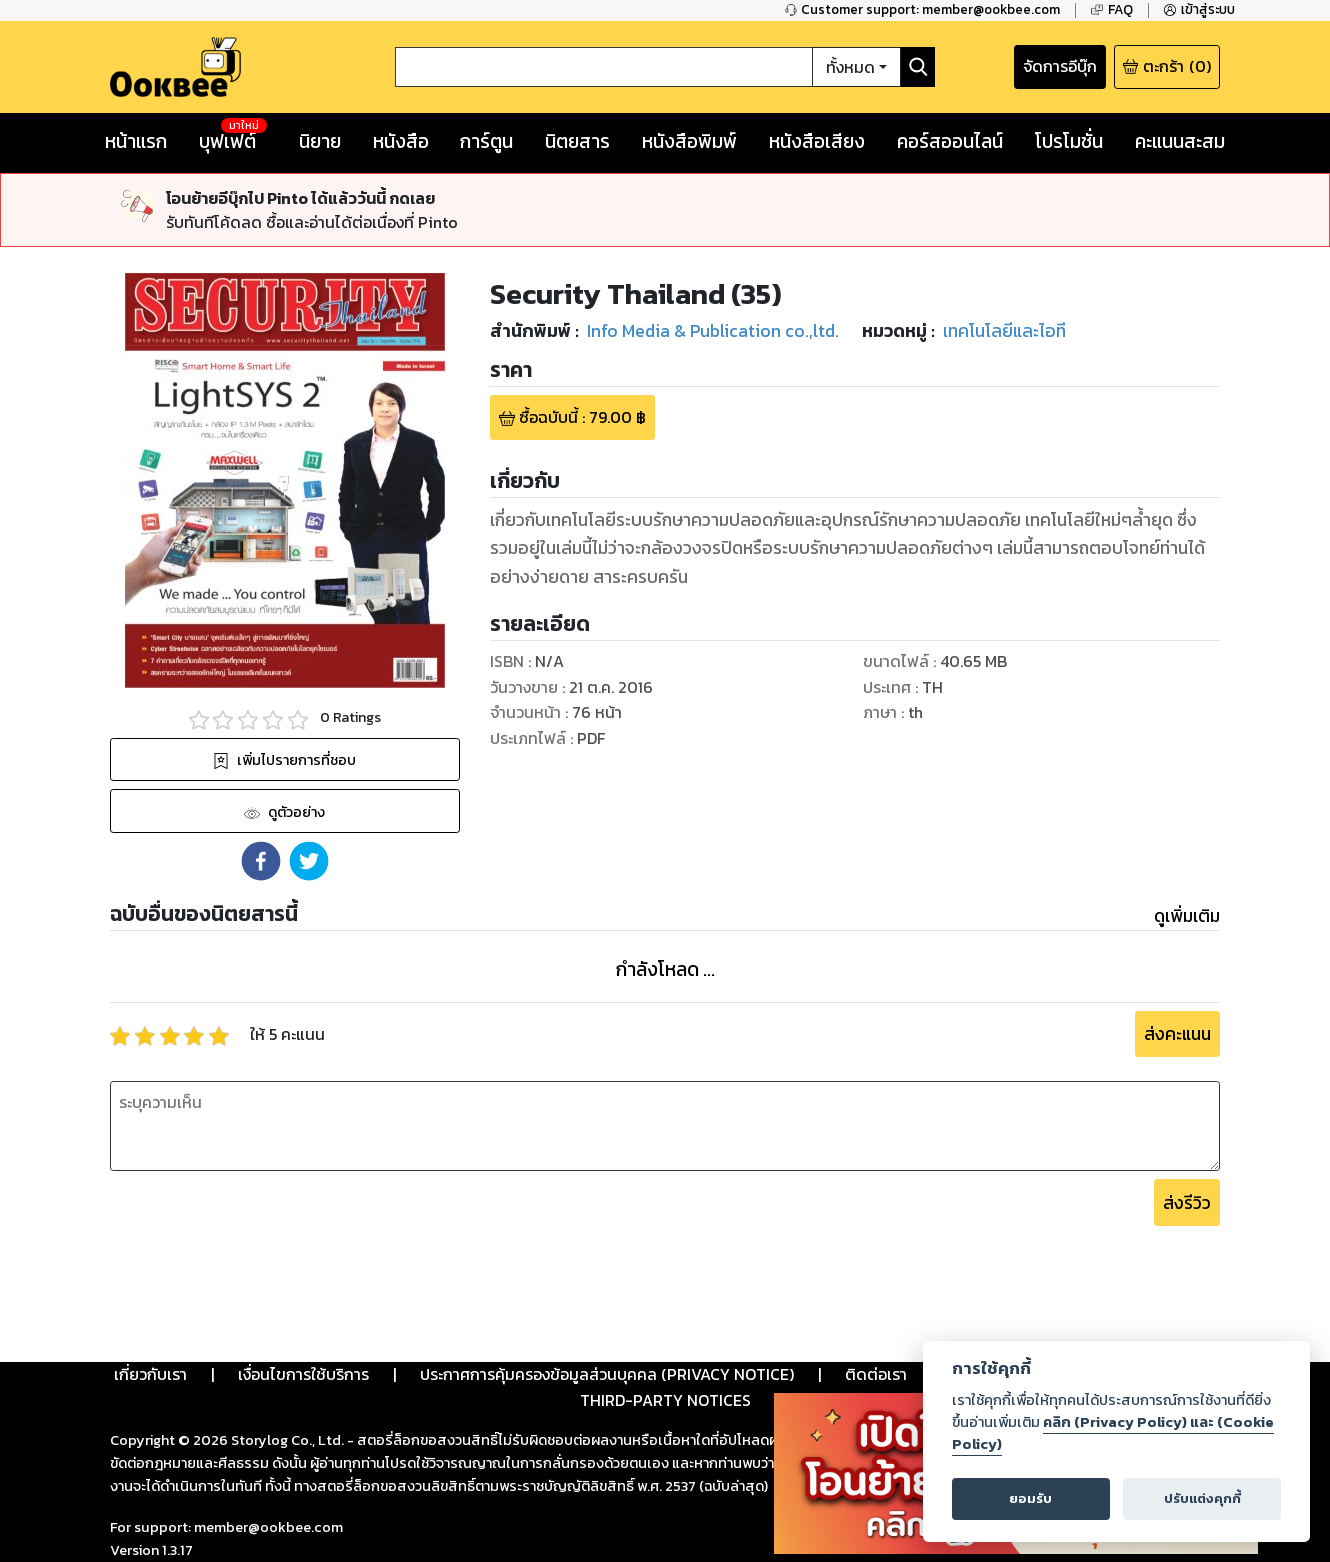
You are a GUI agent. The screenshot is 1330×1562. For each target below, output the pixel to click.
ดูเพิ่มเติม (1187, 916)
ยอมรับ (1030, 1498)
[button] (261, 861)
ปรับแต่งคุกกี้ (1202, 1498)
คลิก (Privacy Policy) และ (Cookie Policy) (1113, 1433)
